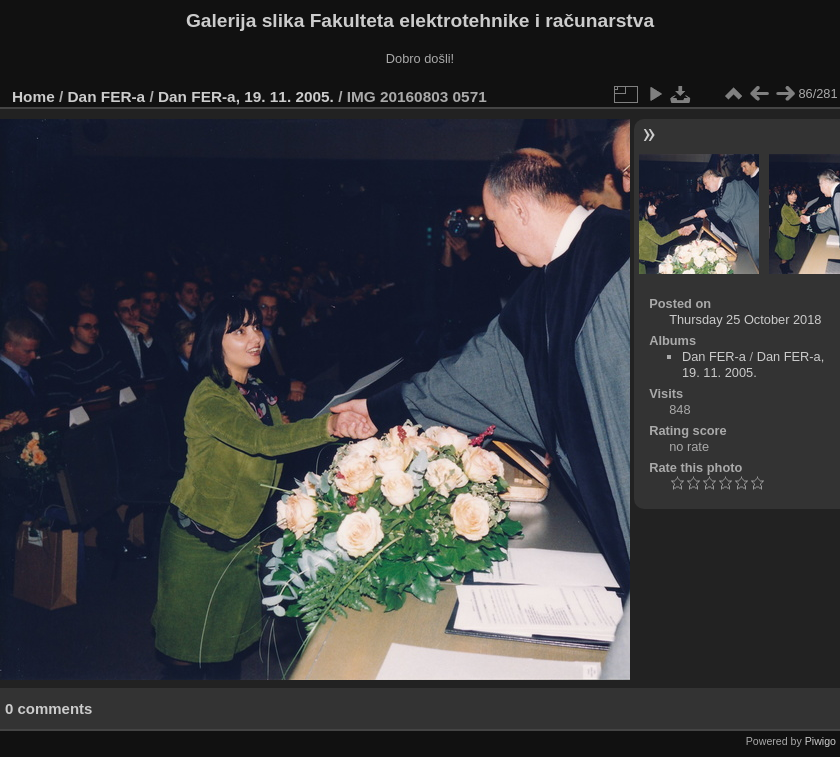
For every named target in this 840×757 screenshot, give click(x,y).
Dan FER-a (107, 96)
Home (33, 96)
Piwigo (820, 741)
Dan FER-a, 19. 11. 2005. (246, 96)
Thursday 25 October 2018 (745, 319)
